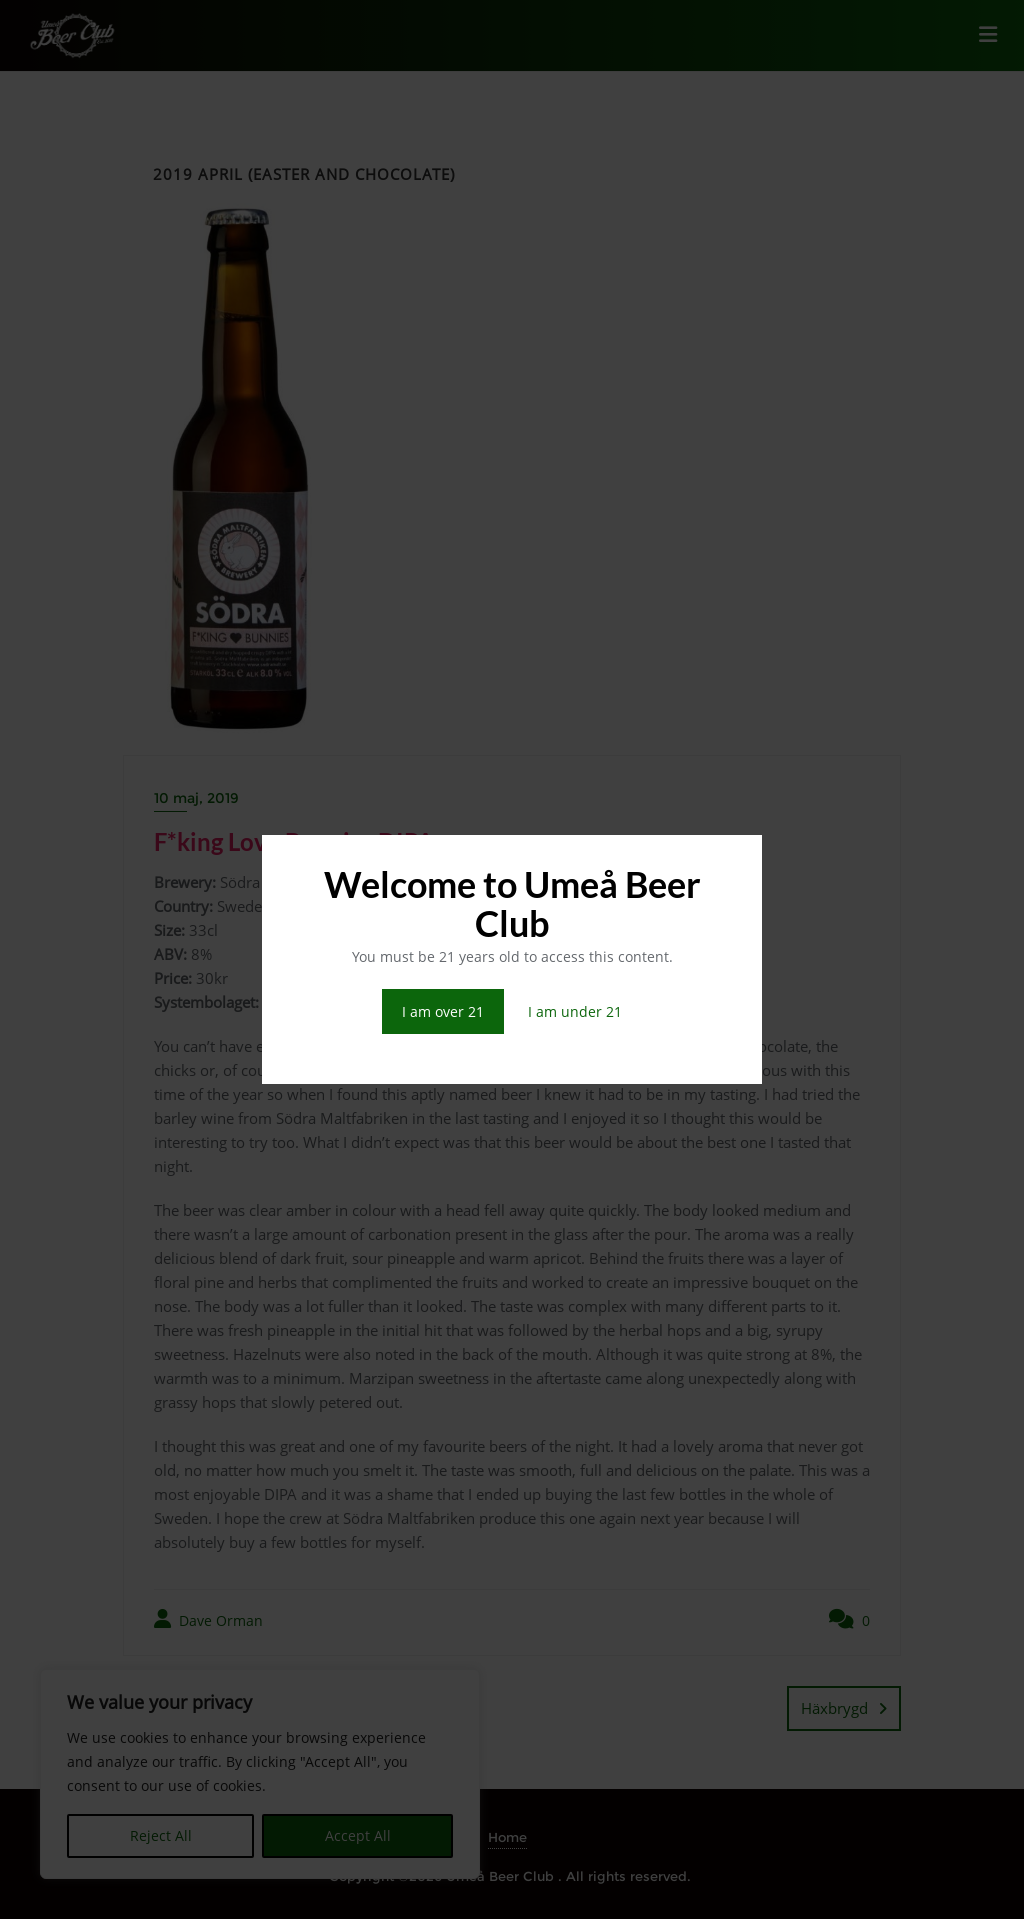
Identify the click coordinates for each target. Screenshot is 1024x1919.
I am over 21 (443, 1011)
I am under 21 (575, 1011)
